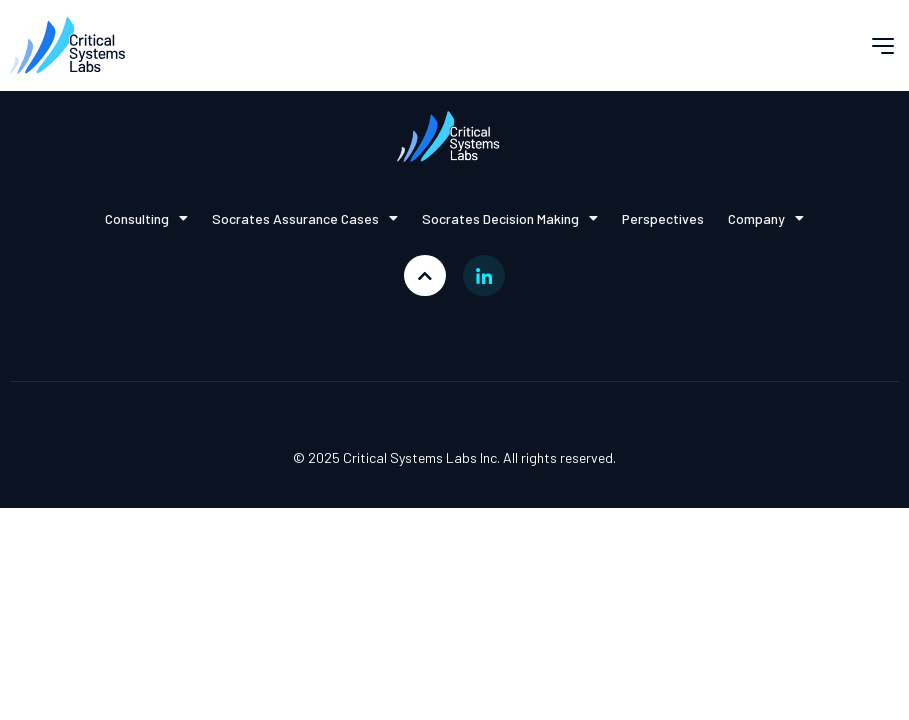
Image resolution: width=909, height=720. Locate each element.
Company (766, 218)
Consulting (146, 218)
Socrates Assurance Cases (305, 218)
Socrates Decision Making (510, 218)
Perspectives (663, 218)
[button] (882, 45)
